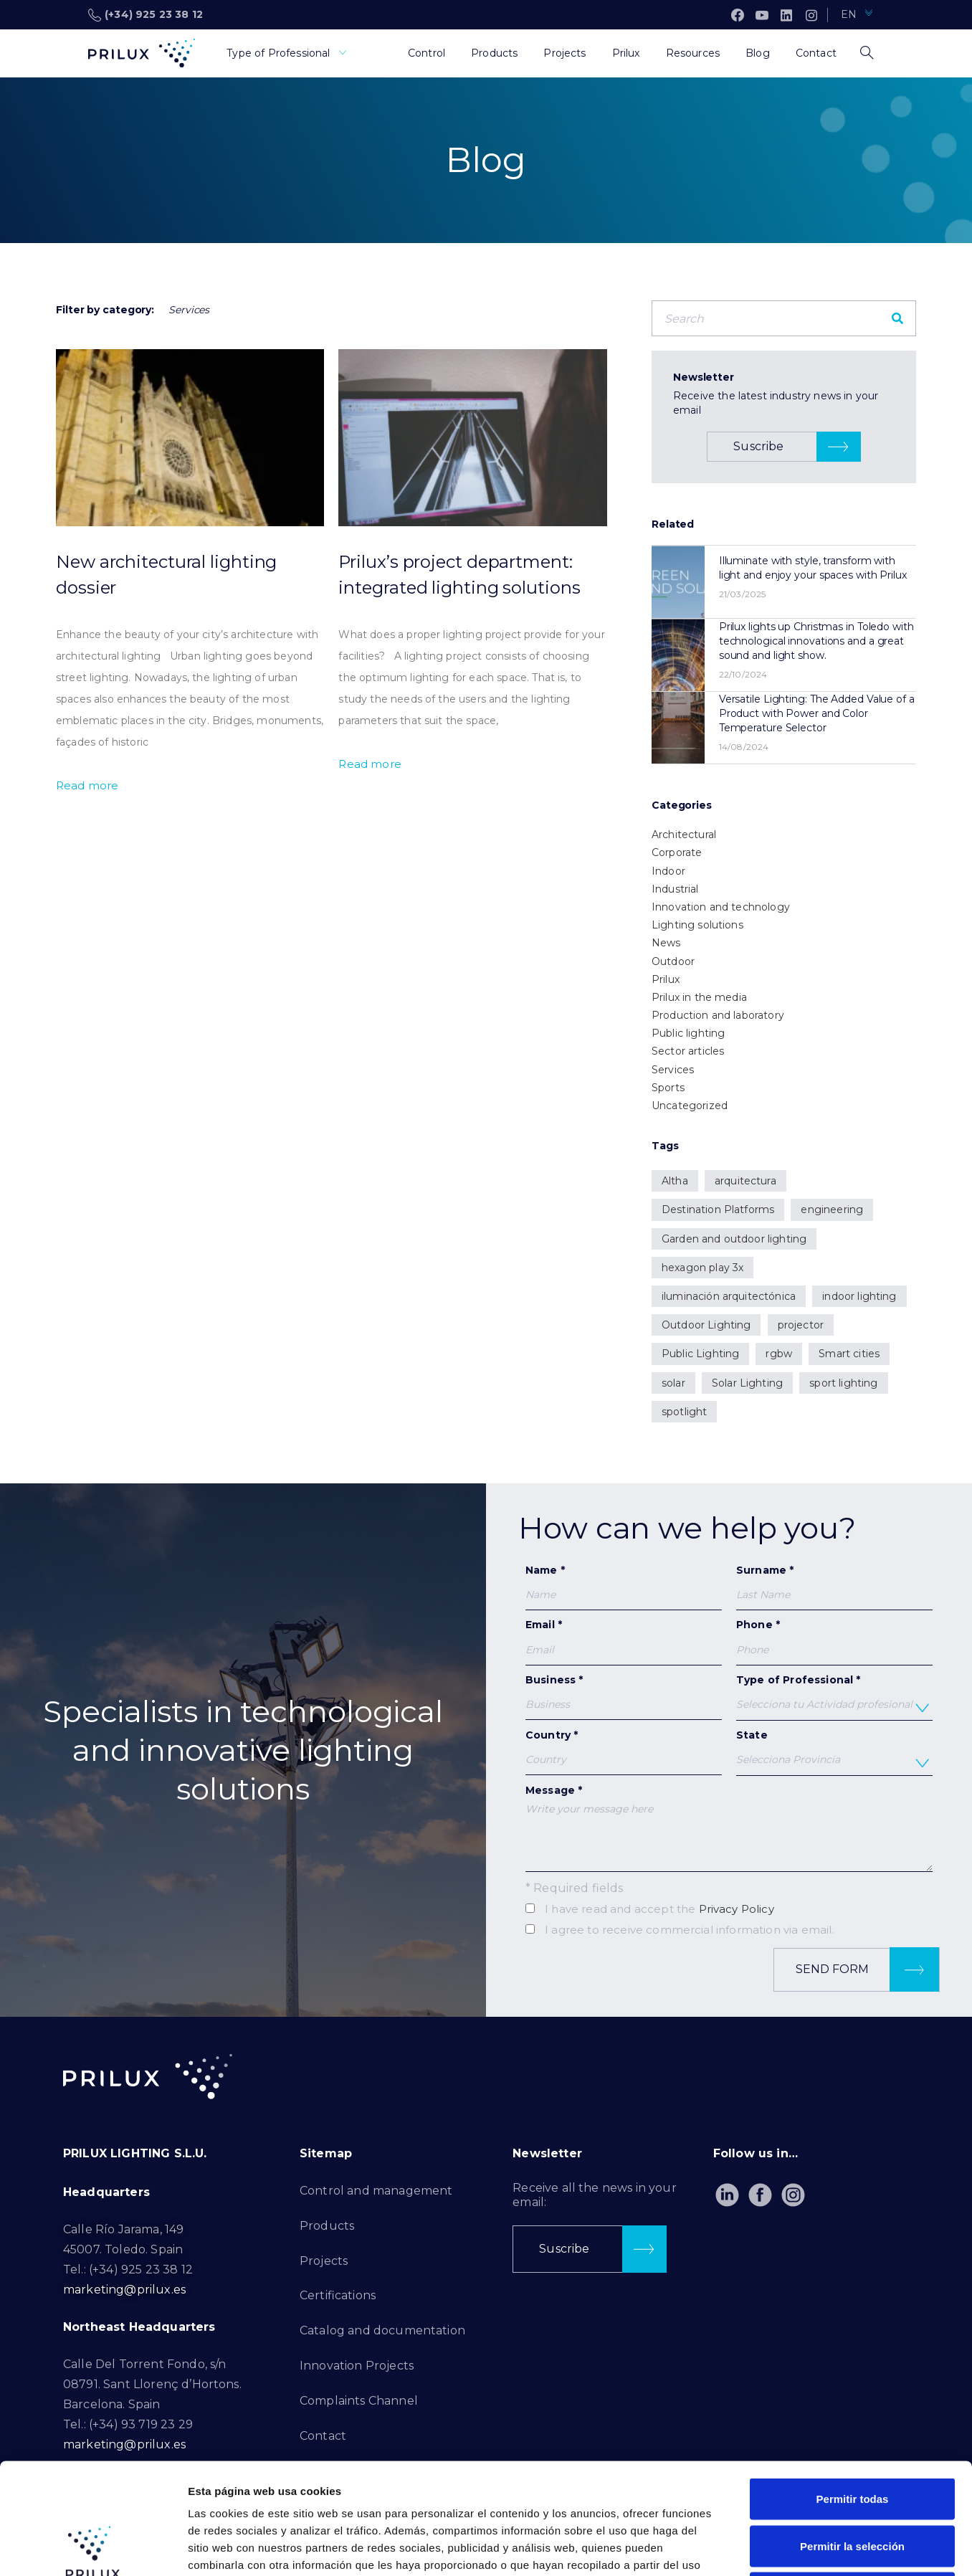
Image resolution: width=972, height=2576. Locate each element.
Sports (668, 1087)
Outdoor (673, 961)
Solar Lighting (747, 1383)
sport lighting (843, 1383)
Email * (623, 1641)
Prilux (666, 979)
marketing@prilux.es (124, 2289)
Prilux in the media (699, 997)
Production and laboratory (718, 1015)
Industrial (675, 889)
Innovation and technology (721, 906)
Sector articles (688, 1051)
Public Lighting (700, 1353)
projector (801, 1324)
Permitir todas (852, 2388)
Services (673, 1069)
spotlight (684, 1411)
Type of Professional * (834, 1697)
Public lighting (688, 1033)
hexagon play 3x (702, 1267)
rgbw (779, 1353)
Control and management (376, 2190)
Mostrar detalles (776, 2548)
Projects (324, 2261)
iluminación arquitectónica (729, 1296)
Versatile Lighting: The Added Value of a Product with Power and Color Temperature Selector (817, 713)
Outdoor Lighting (706, 1324)
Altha (675, 1180)
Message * (729, 1827)
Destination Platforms (718, 1209)
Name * (623, 1587)
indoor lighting (859, 1296)
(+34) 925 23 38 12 (145, 15)
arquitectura (745, 1180)
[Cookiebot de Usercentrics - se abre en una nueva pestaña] (93, 2548)
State (834, 1752)
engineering (832, 1209)
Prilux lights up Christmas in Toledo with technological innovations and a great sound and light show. (816, 641)
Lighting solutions (697, 924)
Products (327, 2226)
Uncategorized (690, 1105)
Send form (867, 1970)
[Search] (897, 318)
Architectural (684, 834)
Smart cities (849, 1353)
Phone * (834, 1636)
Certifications (338, 2295)
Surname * (834, 1587)
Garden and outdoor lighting (734, 1238)
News (666, 942)
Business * (623, 1696)
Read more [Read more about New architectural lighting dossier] (87, 785)
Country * (623, 1752)
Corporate (677, 852)
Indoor (668, 871)
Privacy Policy (736, 1909)
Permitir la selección (852, 2435)
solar (673, 1383)
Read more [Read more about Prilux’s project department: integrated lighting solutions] (369, 764)
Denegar (852, 2482)
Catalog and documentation (382, 2330)
